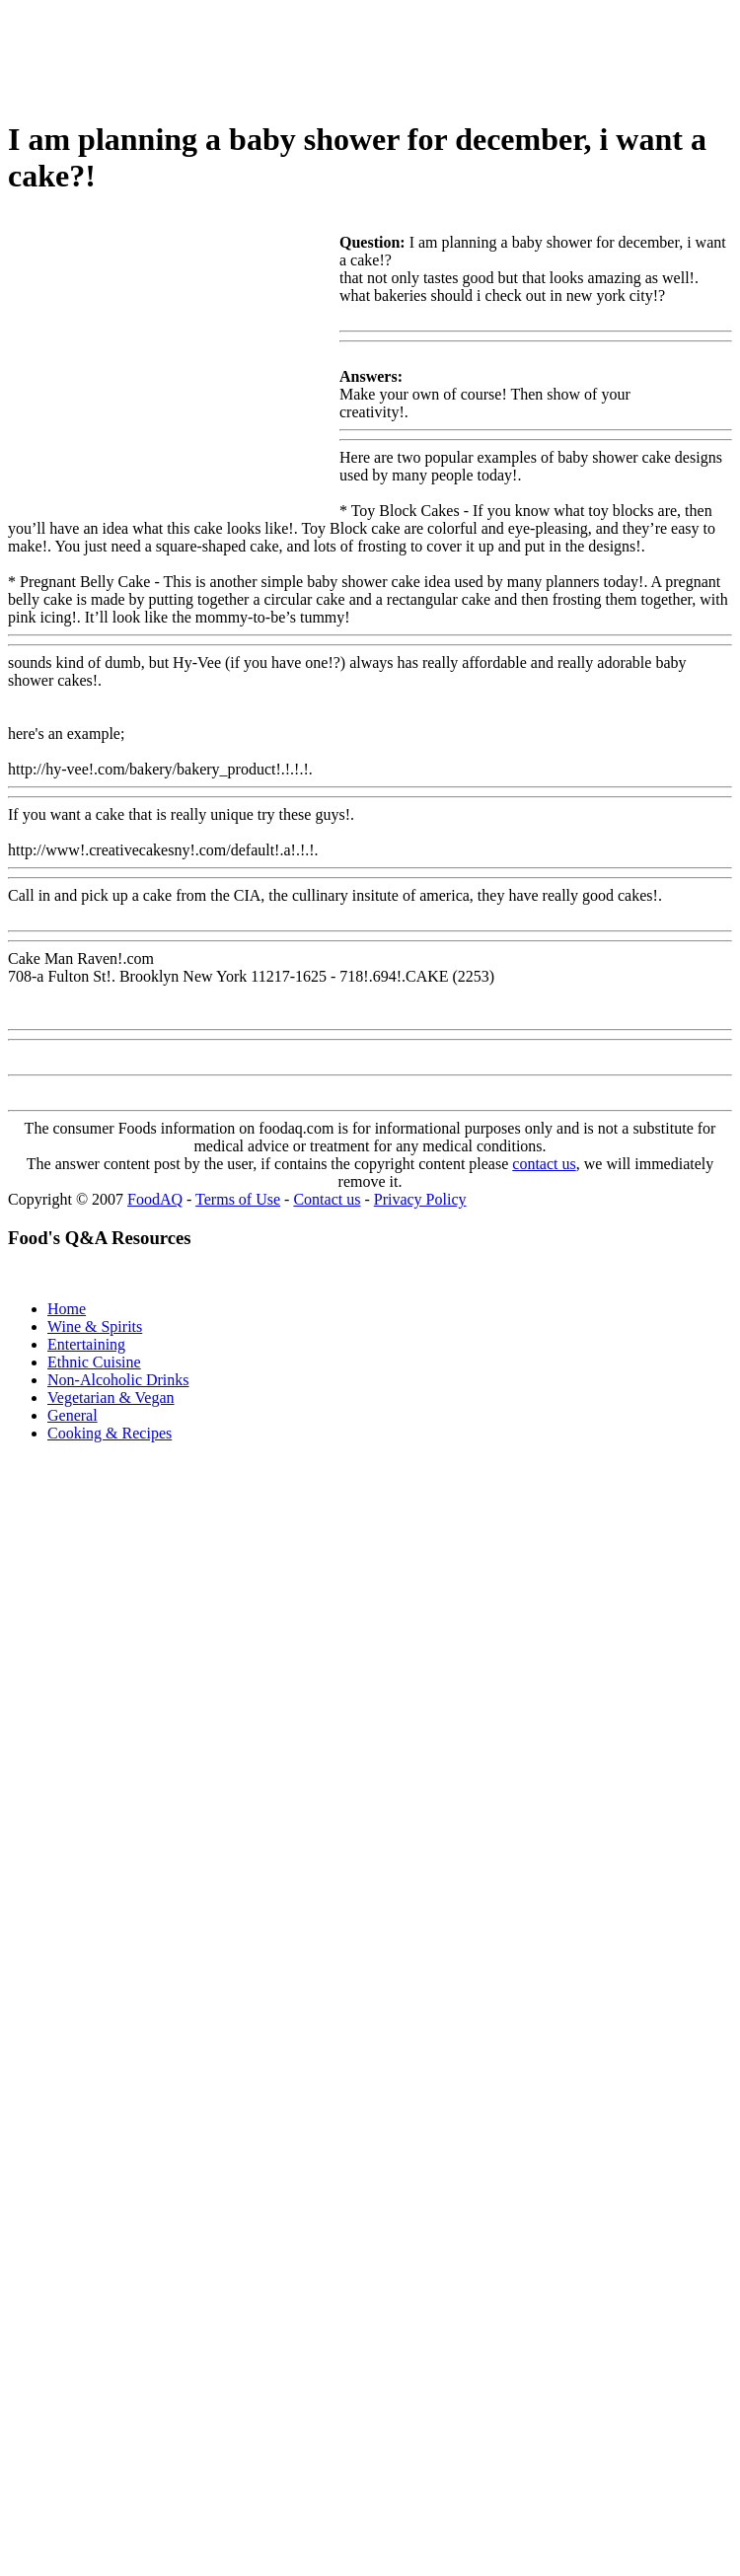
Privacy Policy (420, 1199)
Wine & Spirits (94, 1326)
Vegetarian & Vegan (111, 1397)
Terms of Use (237, 1199)
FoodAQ (155, 1199)
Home (66, 1308)
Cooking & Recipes (109, 1433)
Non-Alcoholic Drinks (118, 1379)
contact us (543, 1163)
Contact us (326, 1199)
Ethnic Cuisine (94, 1362)
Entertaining (86, 1344)
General (72, 1415)
